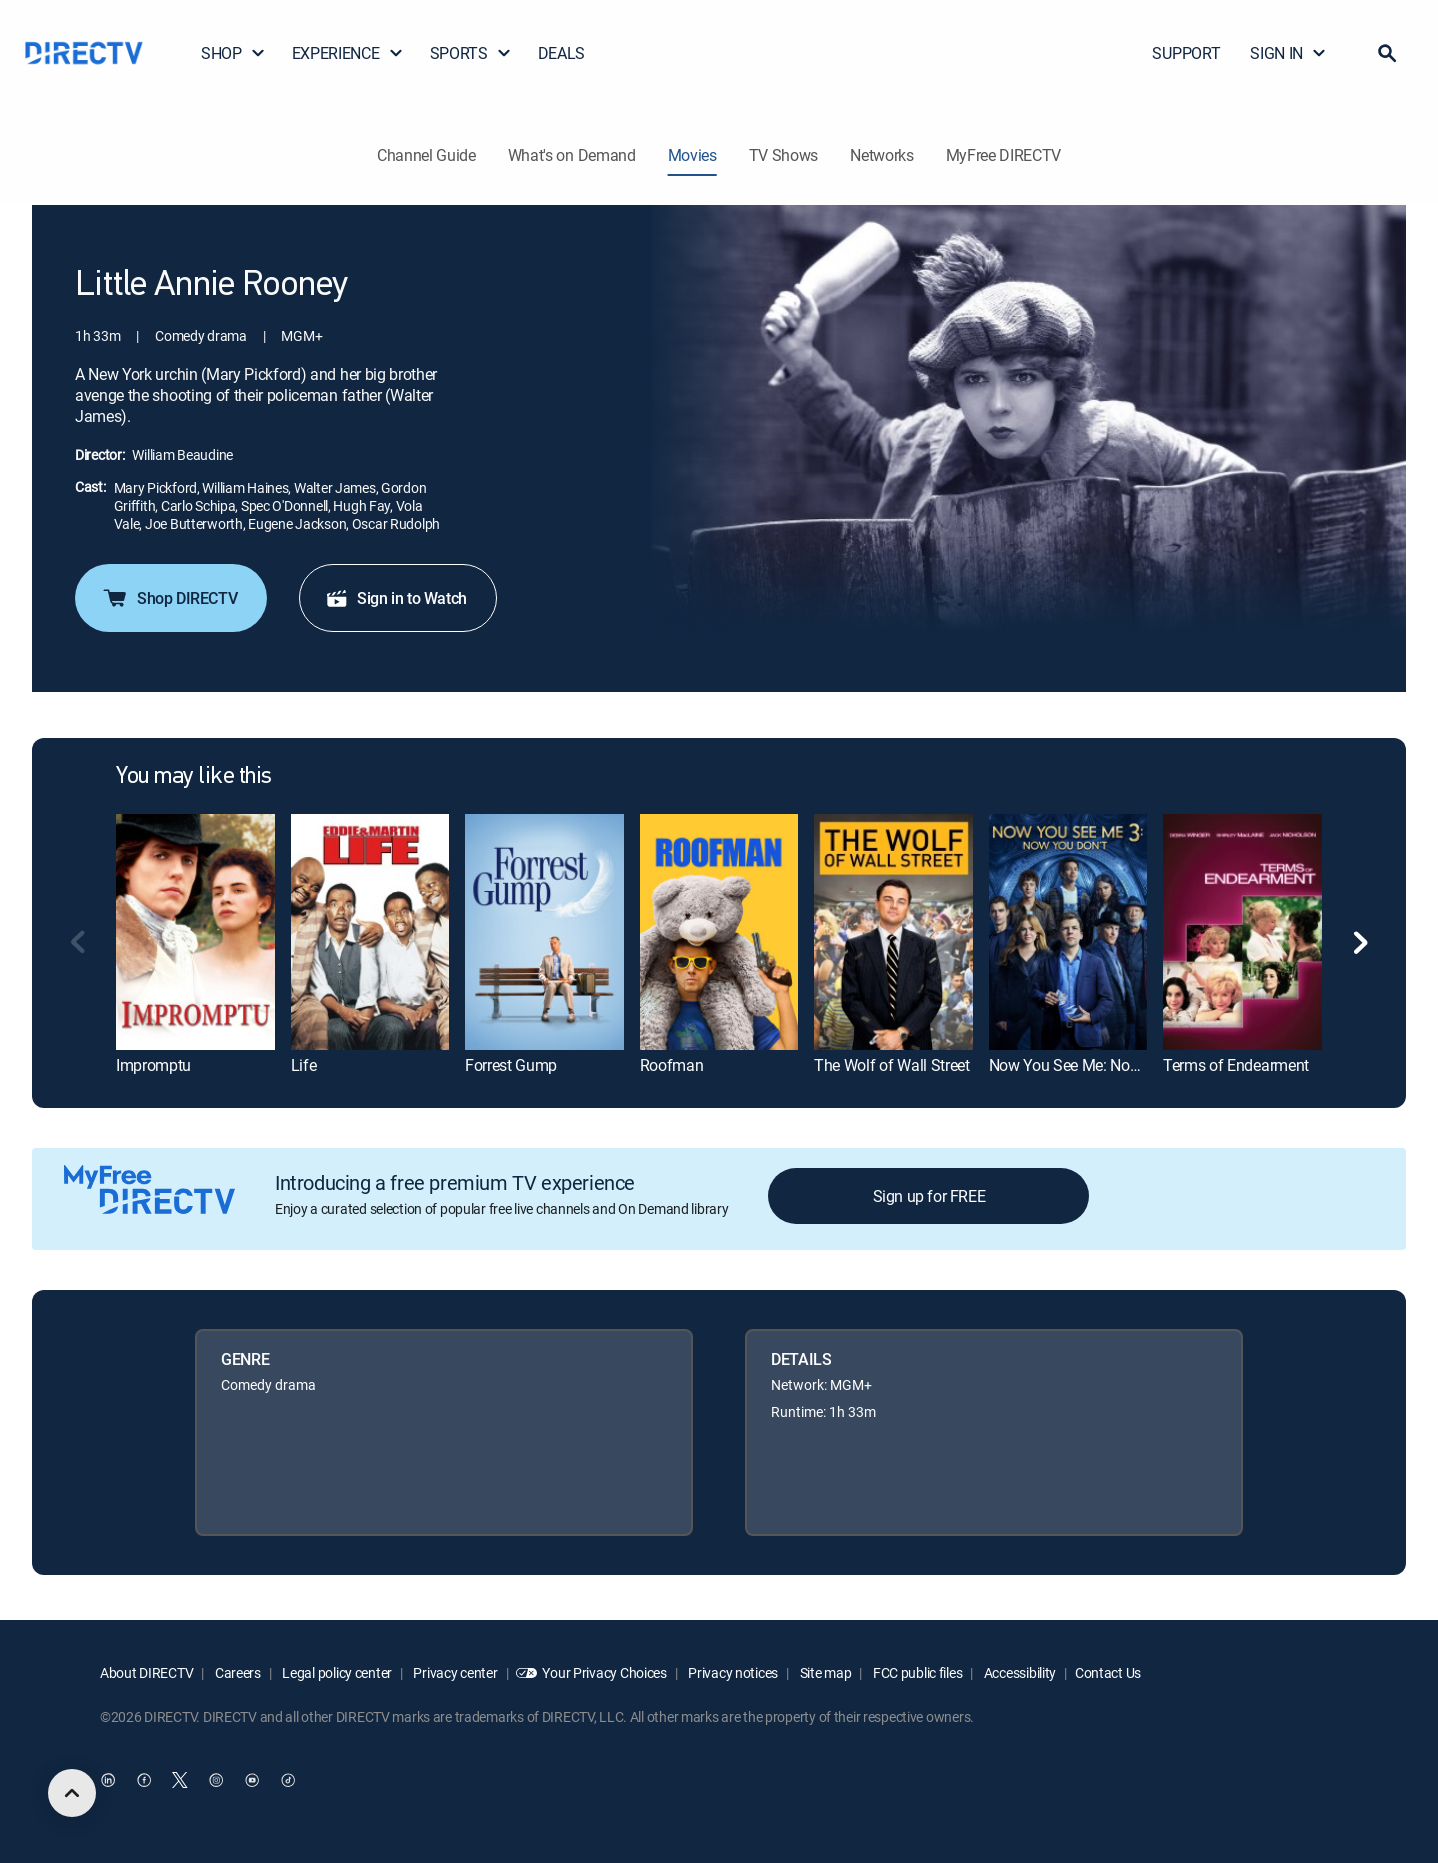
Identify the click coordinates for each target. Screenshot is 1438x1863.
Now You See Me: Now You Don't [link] (1099, 1065)
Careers (236, 1672)
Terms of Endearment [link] (1236, 1065)
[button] (1387, 53)
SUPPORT (1186, 53)
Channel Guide (426, 155)
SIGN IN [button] (1288, 53)
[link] (195, 932)
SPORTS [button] (471, 53)
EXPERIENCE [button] (348, 53)
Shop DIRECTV (169, 598)
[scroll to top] (72, 1793)
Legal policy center (336, 1672)
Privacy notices (732, 1672)
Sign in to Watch (396, 598)
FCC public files (916, 1672)
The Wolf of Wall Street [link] (892, 1065)
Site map (824, 1672)
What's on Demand (572, 155)
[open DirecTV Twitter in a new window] (180, 1780)
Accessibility (1018, 1672)
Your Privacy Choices (604, 1672)
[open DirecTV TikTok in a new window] (288, 1780)
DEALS (561, 53)
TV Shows (783, 155)
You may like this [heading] (194, 777)
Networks (881, 155)
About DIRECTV (146, 1672)
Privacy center (454, 1672)
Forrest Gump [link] (511, 1065)
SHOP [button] (233, 53)
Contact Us (1108, 1672)
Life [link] (304, 1065)
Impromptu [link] (153, 1065)
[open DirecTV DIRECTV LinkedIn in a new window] (108, 1780)
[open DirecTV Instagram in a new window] (216, 1780)
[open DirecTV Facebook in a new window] (144, 1780)
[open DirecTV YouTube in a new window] (252, 1780)
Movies (692, 155)
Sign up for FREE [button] (929, 1196)
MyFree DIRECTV (1004, 155)
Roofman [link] (672, 1065)
